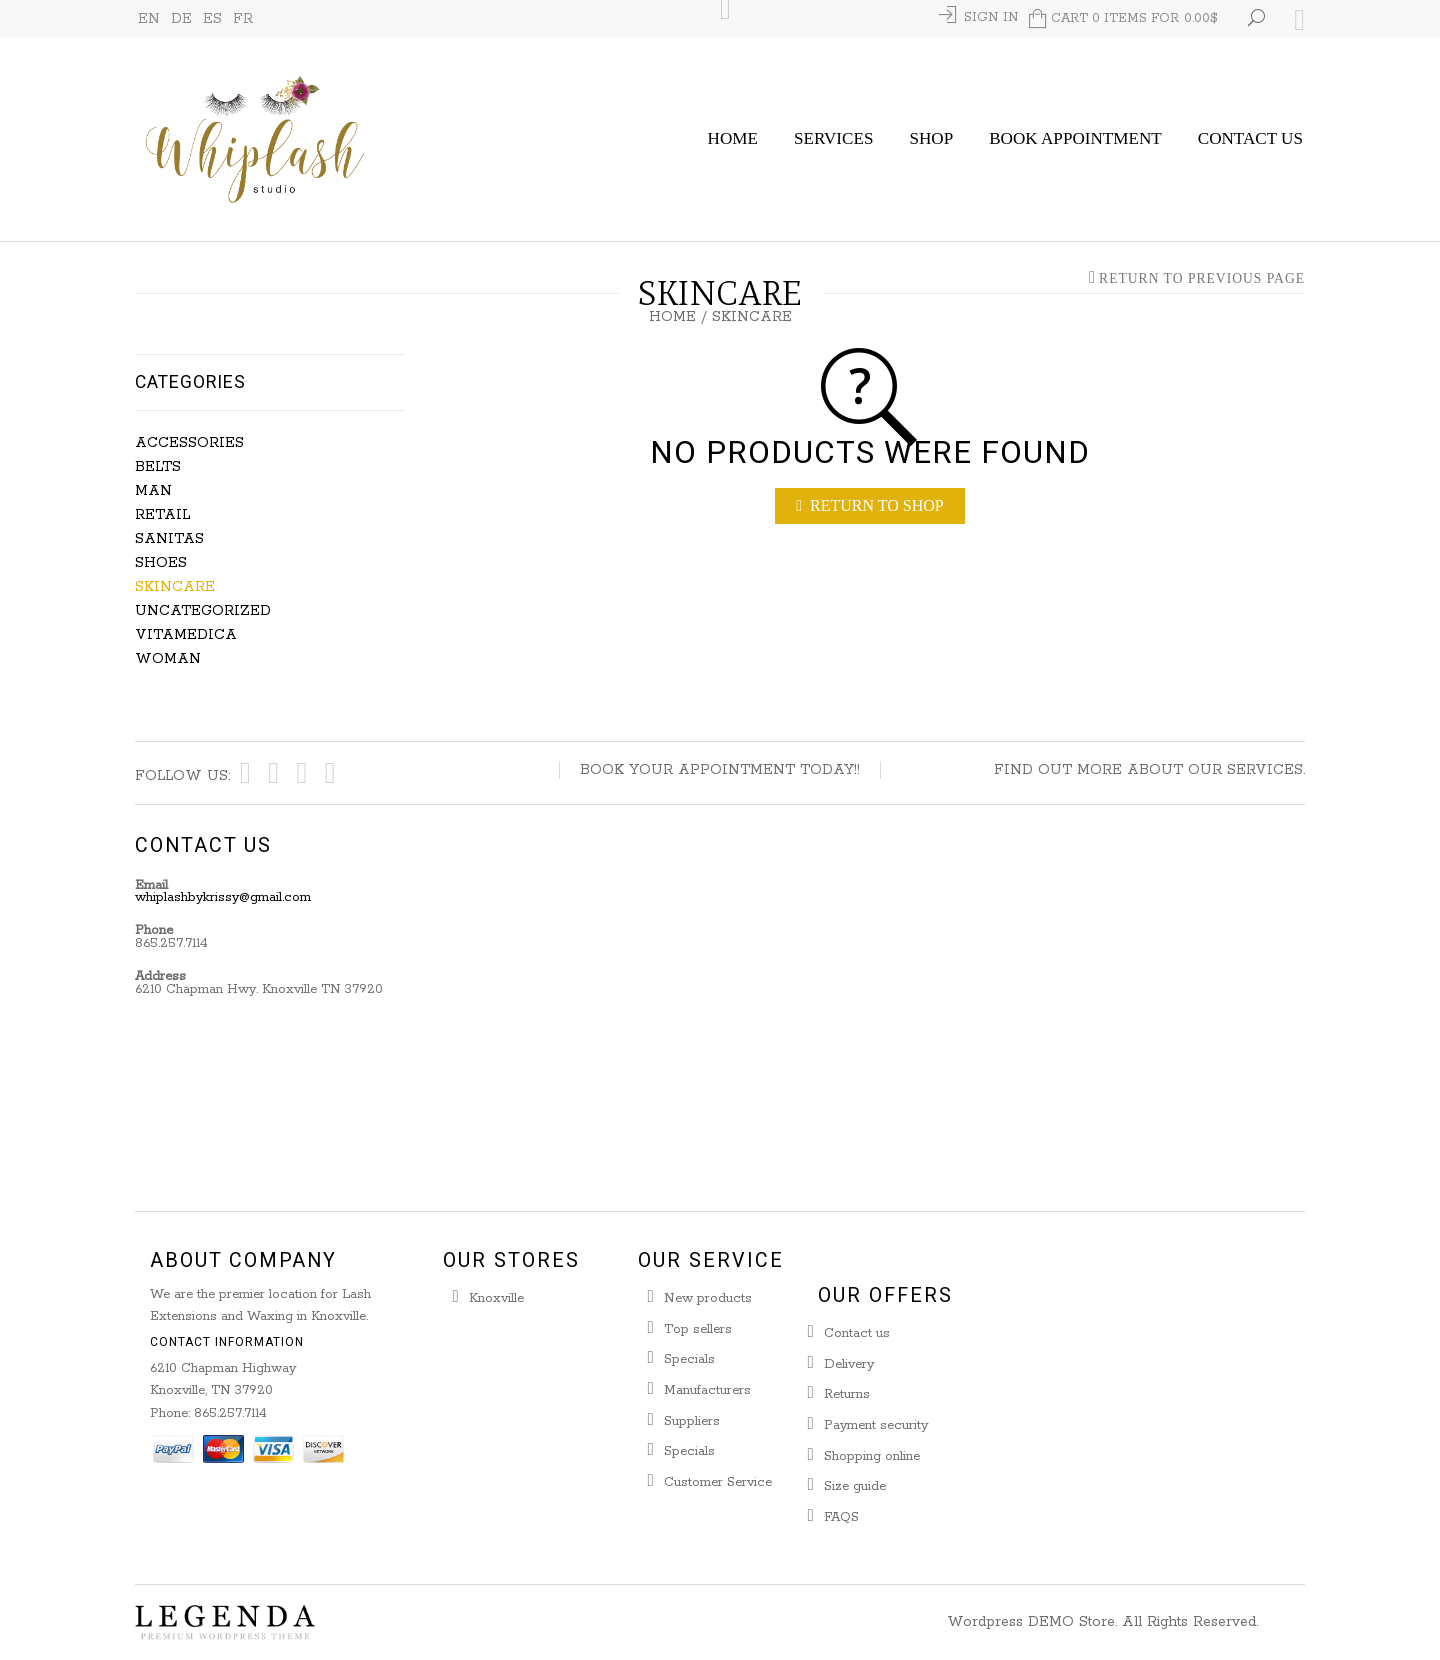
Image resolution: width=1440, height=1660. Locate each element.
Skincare (175, 587)
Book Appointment (1075, 138)
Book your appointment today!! (720, 770)
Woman (168, 659)
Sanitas (169, 539)
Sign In (991, 17)
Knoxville (496, 1298)
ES (212, 19)
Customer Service (718, 1482)
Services (833, 138)
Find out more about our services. (1149, 770)
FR (243, 19)
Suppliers (692, 1421)
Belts (158, 467)
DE (181, 19)
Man (153, 491)
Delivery (849, 1364)
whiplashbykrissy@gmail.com (223, 897)
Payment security (876, 1425)
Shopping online (872, 1456)
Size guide (855, 1486)
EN (149, 19)
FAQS (841, 1517)
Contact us (857, 1333)
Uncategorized (203, 611)
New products (708, 1298)
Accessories (189, 443)
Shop (931, 138)
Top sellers (698, 1329)
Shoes (161, 563)
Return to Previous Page (1202, 279)
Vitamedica (186, 635)
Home (733, 138)
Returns (847, 1394)
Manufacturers (707, 1390)
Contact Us (1250, 138)
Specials (689, 1359)
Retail (162, 515)
